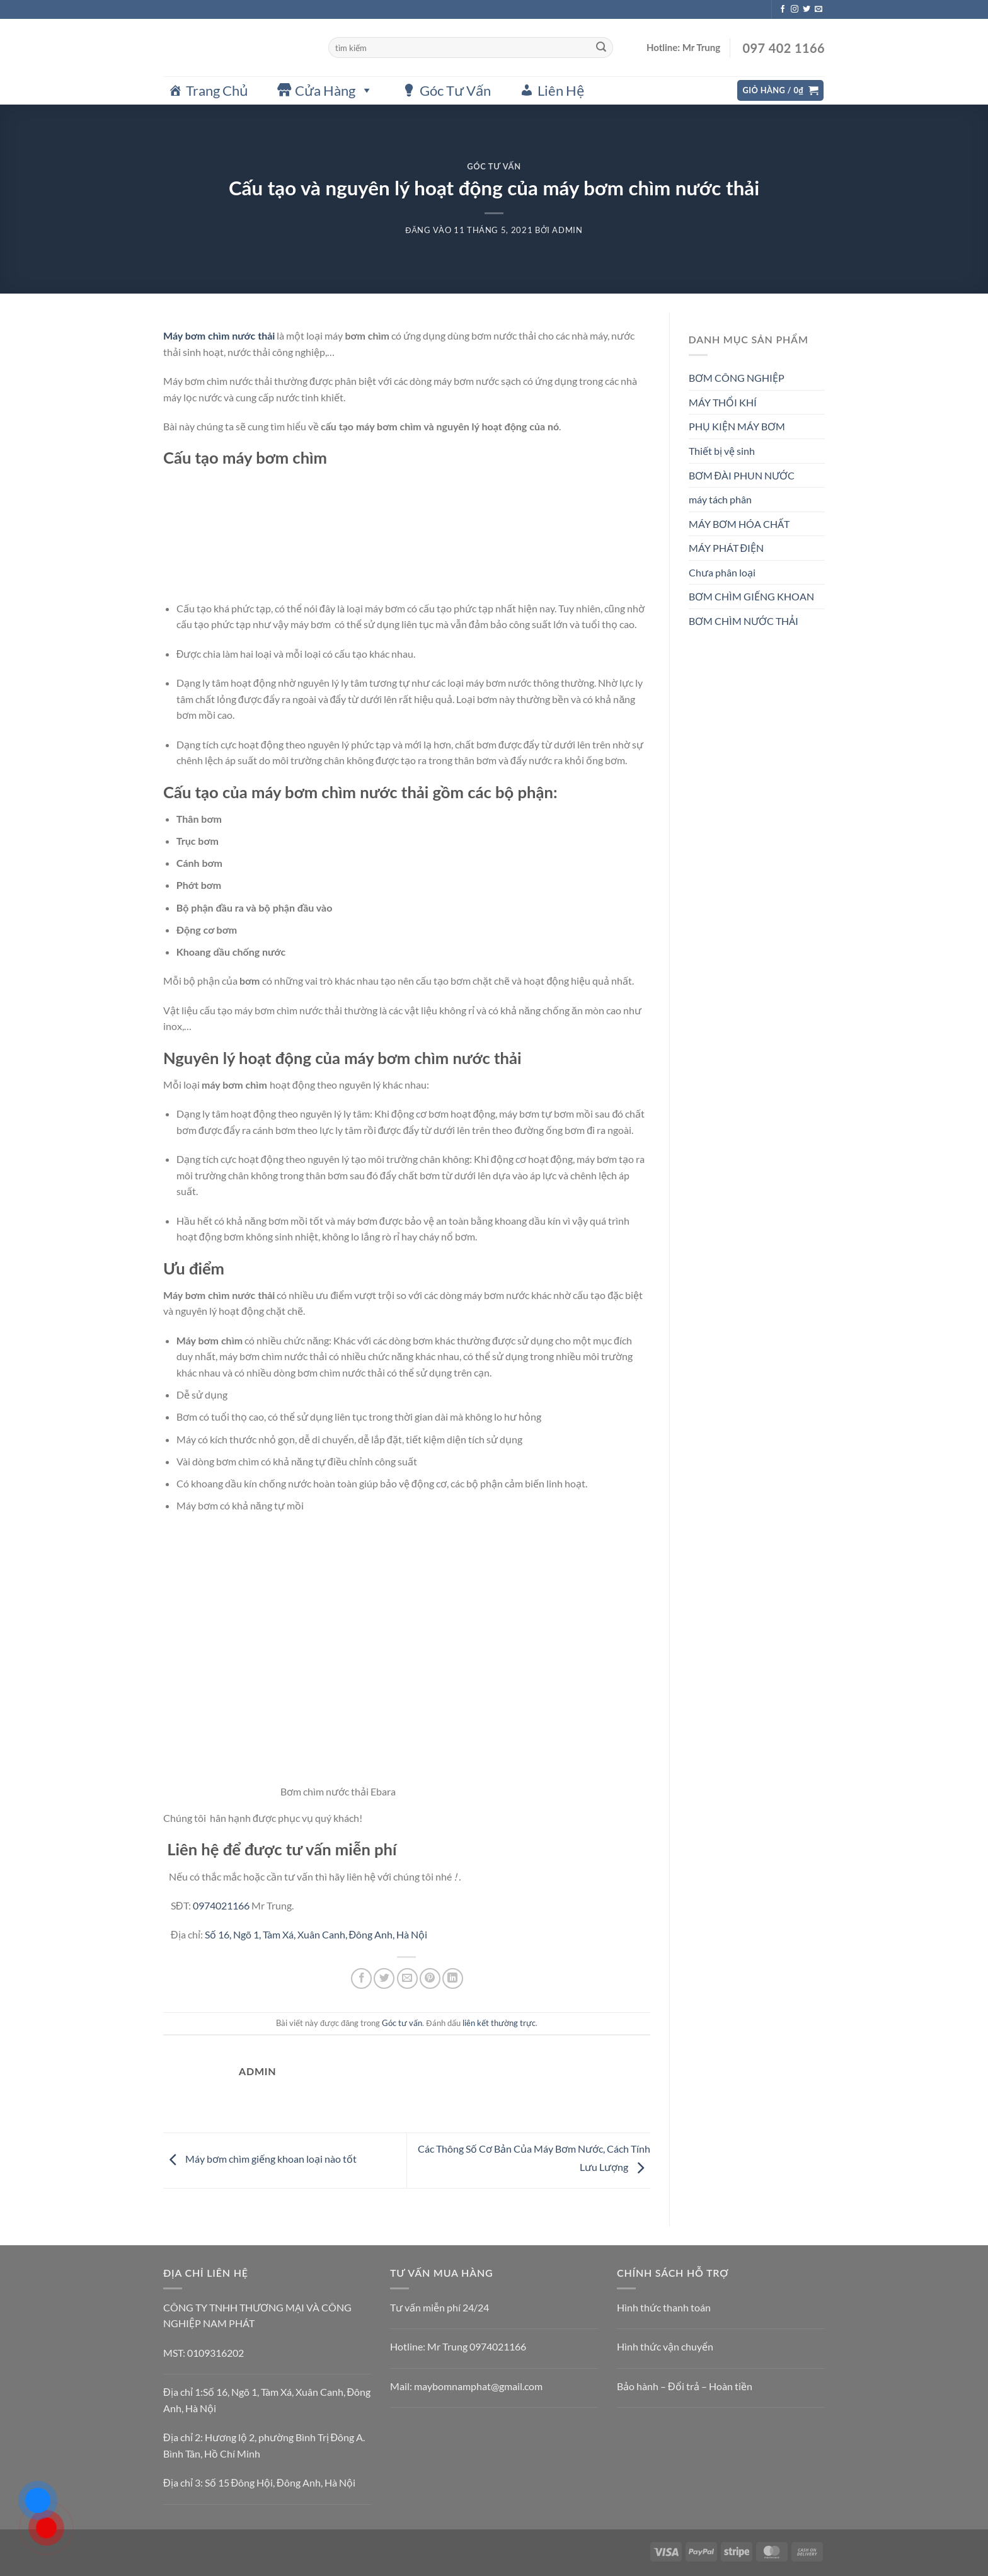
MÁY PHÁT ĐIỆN (726, 548)
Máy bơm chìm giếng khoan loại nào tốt (260, 2159)
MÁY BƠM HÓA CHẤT (739, 524)
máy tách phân (720, 499)
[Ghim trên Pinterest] (430, 1978)
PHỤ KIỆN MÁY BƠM (737, 426)
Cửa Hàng (334, 90)
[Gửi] (601, 48)
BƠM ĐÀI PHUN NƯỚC (742, 475)
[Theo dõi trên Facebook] (782, 9)
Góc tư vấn (494, 166)
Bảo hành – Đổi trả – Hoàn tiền (684, 2386)
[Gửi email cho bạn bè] (407, 1978)
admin (567, 230)
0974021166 (221, 1905)
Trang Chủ (217, 90)
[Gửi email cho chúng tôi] (818, 9)
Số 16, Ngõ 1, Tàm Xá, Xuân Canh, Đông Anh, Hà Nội (316, 1934)
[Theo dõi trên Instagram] (794, 9)
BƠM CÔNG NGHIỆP (736, 378)
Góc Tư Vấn (455, 90)
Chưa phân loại (722, 572)
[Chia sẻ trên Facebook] (361, 1978)
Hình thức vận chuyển (665, 2346)
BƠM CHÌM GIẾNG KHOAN (751, 596)
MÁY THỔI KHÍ (723, 402)
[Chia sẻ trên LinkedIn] (452, 1978)
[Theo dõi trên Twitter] (806, 9)
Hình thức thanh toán (664, 2307)
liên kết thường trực (499, 2023)
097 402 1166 (782, 47)
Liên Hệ (560, 90)
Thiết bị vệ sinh (722, 451)
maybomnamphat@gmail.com (478, 2386)
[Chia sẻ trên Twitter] (384, 1978)
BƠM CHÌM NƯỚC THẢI (743, 621)
